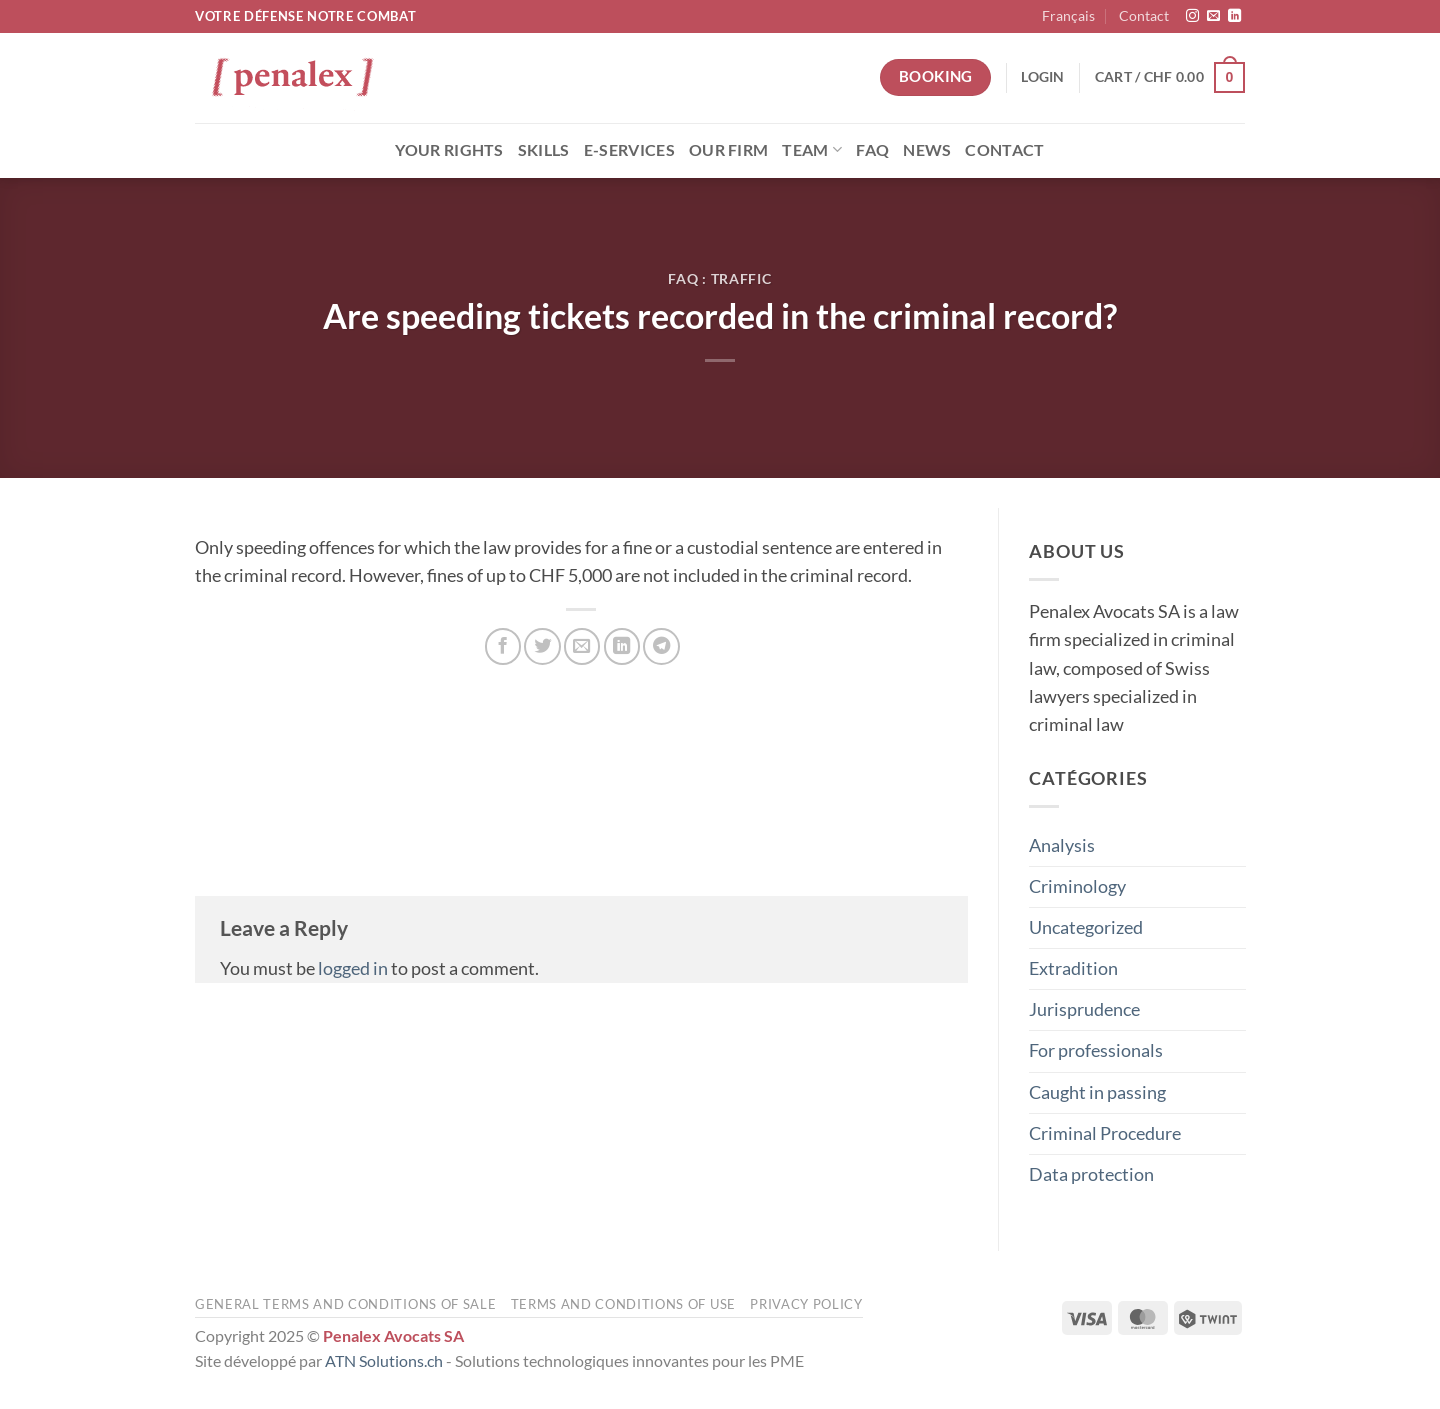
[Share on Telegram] (661, 646)
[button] (1042, 77)
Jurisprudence (1084, 1009)
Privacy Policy (806, 1304)
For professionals (1096, 1050)
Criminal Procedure (1105, 1132)
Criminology (1077, 885)
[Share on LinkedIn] (622, 646)
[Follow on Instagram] (1192, 16)
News (927, 149)
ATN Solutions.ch (384, 1360)
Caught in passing (1097, 1091)
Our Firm (729, 149)
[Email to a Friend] (582, 646)
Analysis (1062, 844)
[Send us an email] (1213, 16)
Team (812, 149)
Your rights (449, 149)
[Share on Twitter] (542, 646)
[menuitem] (1068, 16)
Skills (544, 149)
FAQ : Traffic (719, 278)
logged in (353, 968)
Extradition (1073, 968)
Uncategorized (1086, 927)
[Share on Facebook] (503, 646)
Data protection (1091, 1173)
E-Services (629, 149)
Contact (1144, 15)
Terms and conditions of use (623, 1304)
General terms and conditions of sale (345, 1304)
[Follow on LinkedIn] (1234, 16)
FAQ (872, 149)
